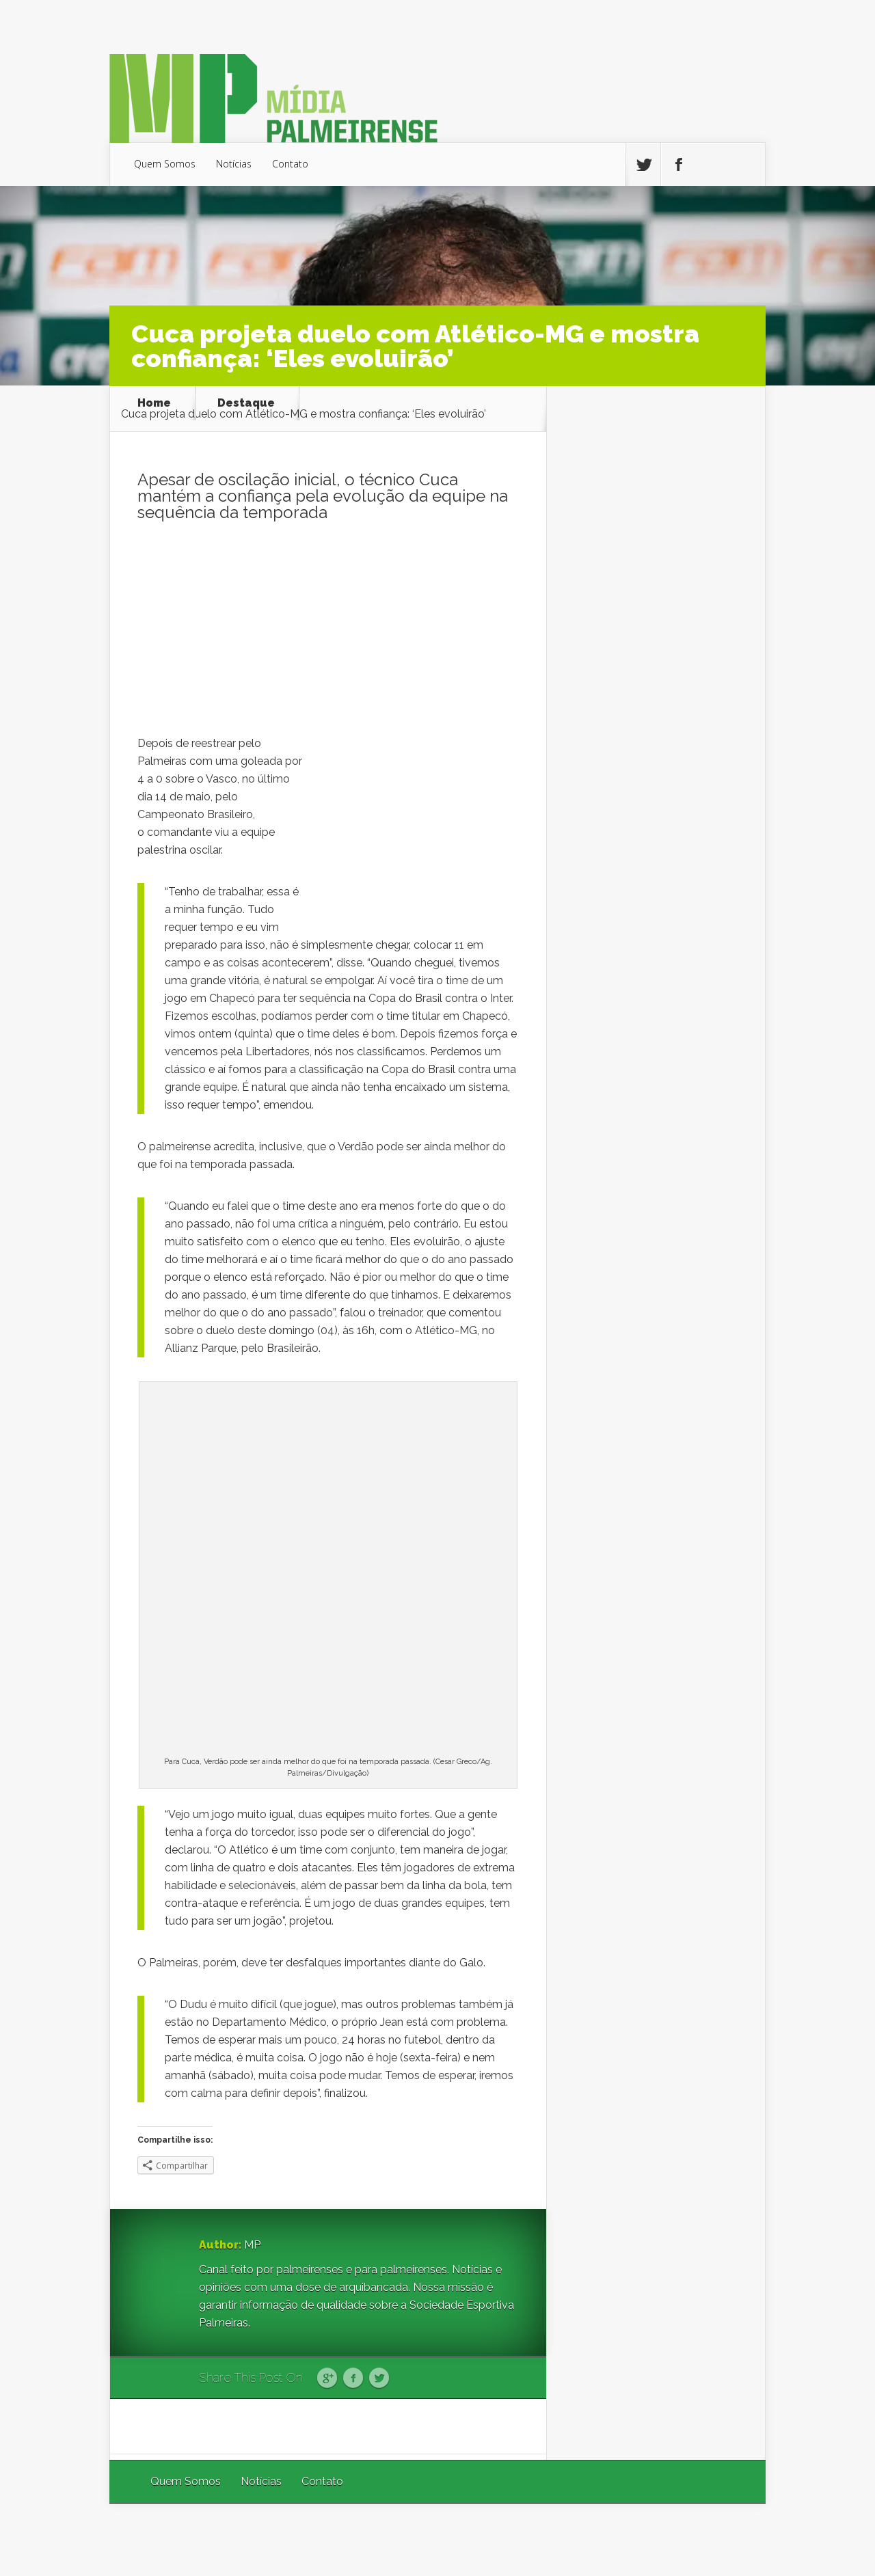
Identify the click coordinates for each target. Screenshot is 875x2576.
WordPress (734, 2539)
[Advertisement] (328, 632)
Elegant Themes (582, 2539)
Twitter (379, 2378)
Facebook (353, 2378)
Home (154, 403)
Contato (290, 163)
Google (327, 2378)
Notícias (234, 163)
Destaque (246, 403)
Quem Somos (165, 163)
